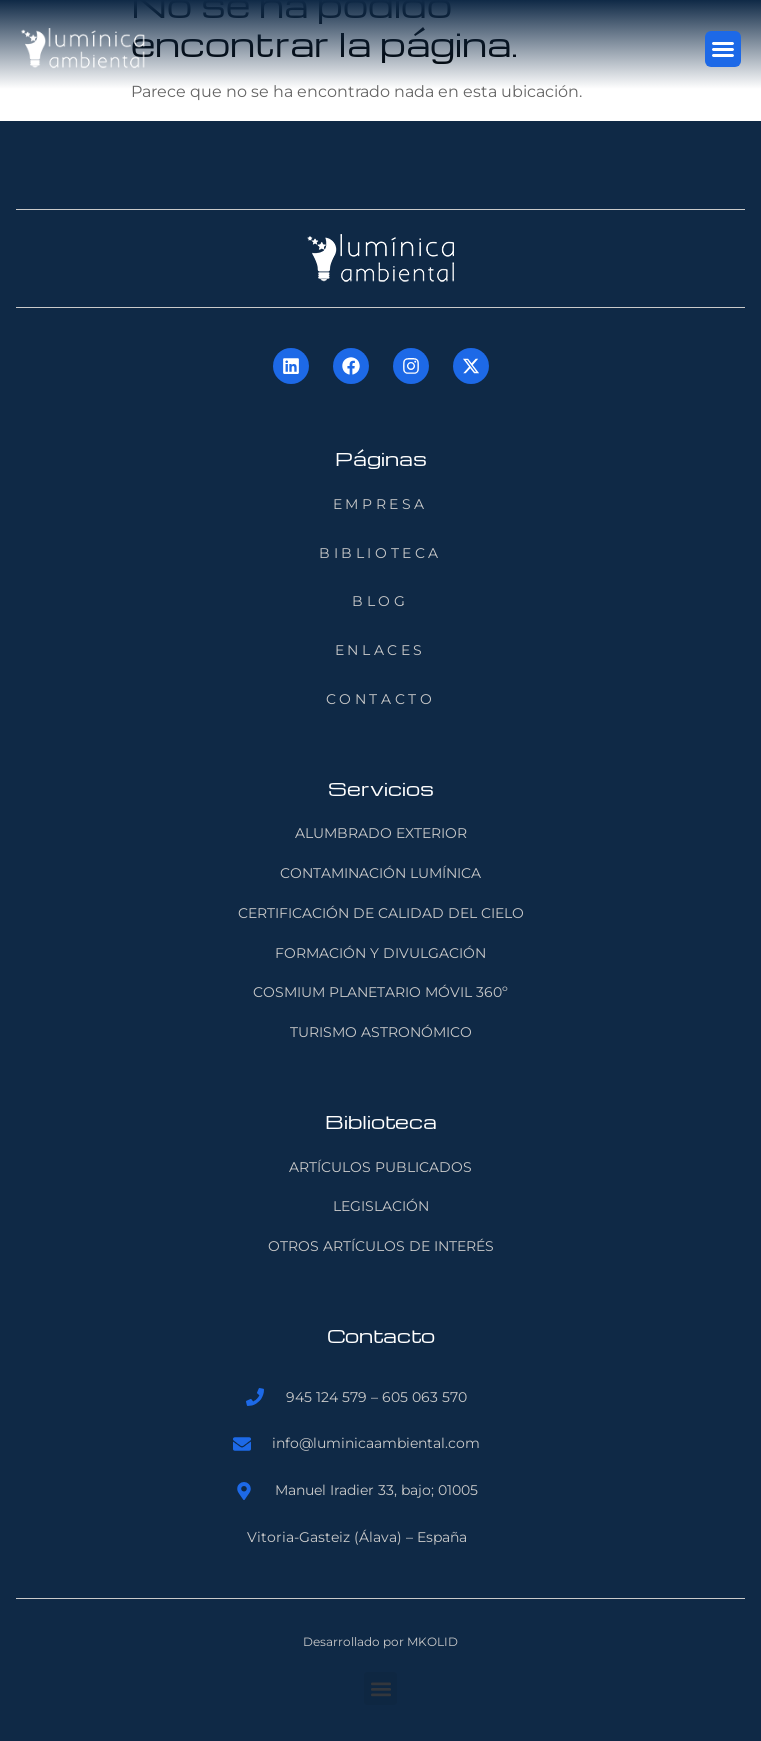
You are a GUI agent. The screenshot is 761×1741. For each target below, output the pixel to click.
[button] (723, 49)
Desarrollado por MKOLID (380, 1641)
